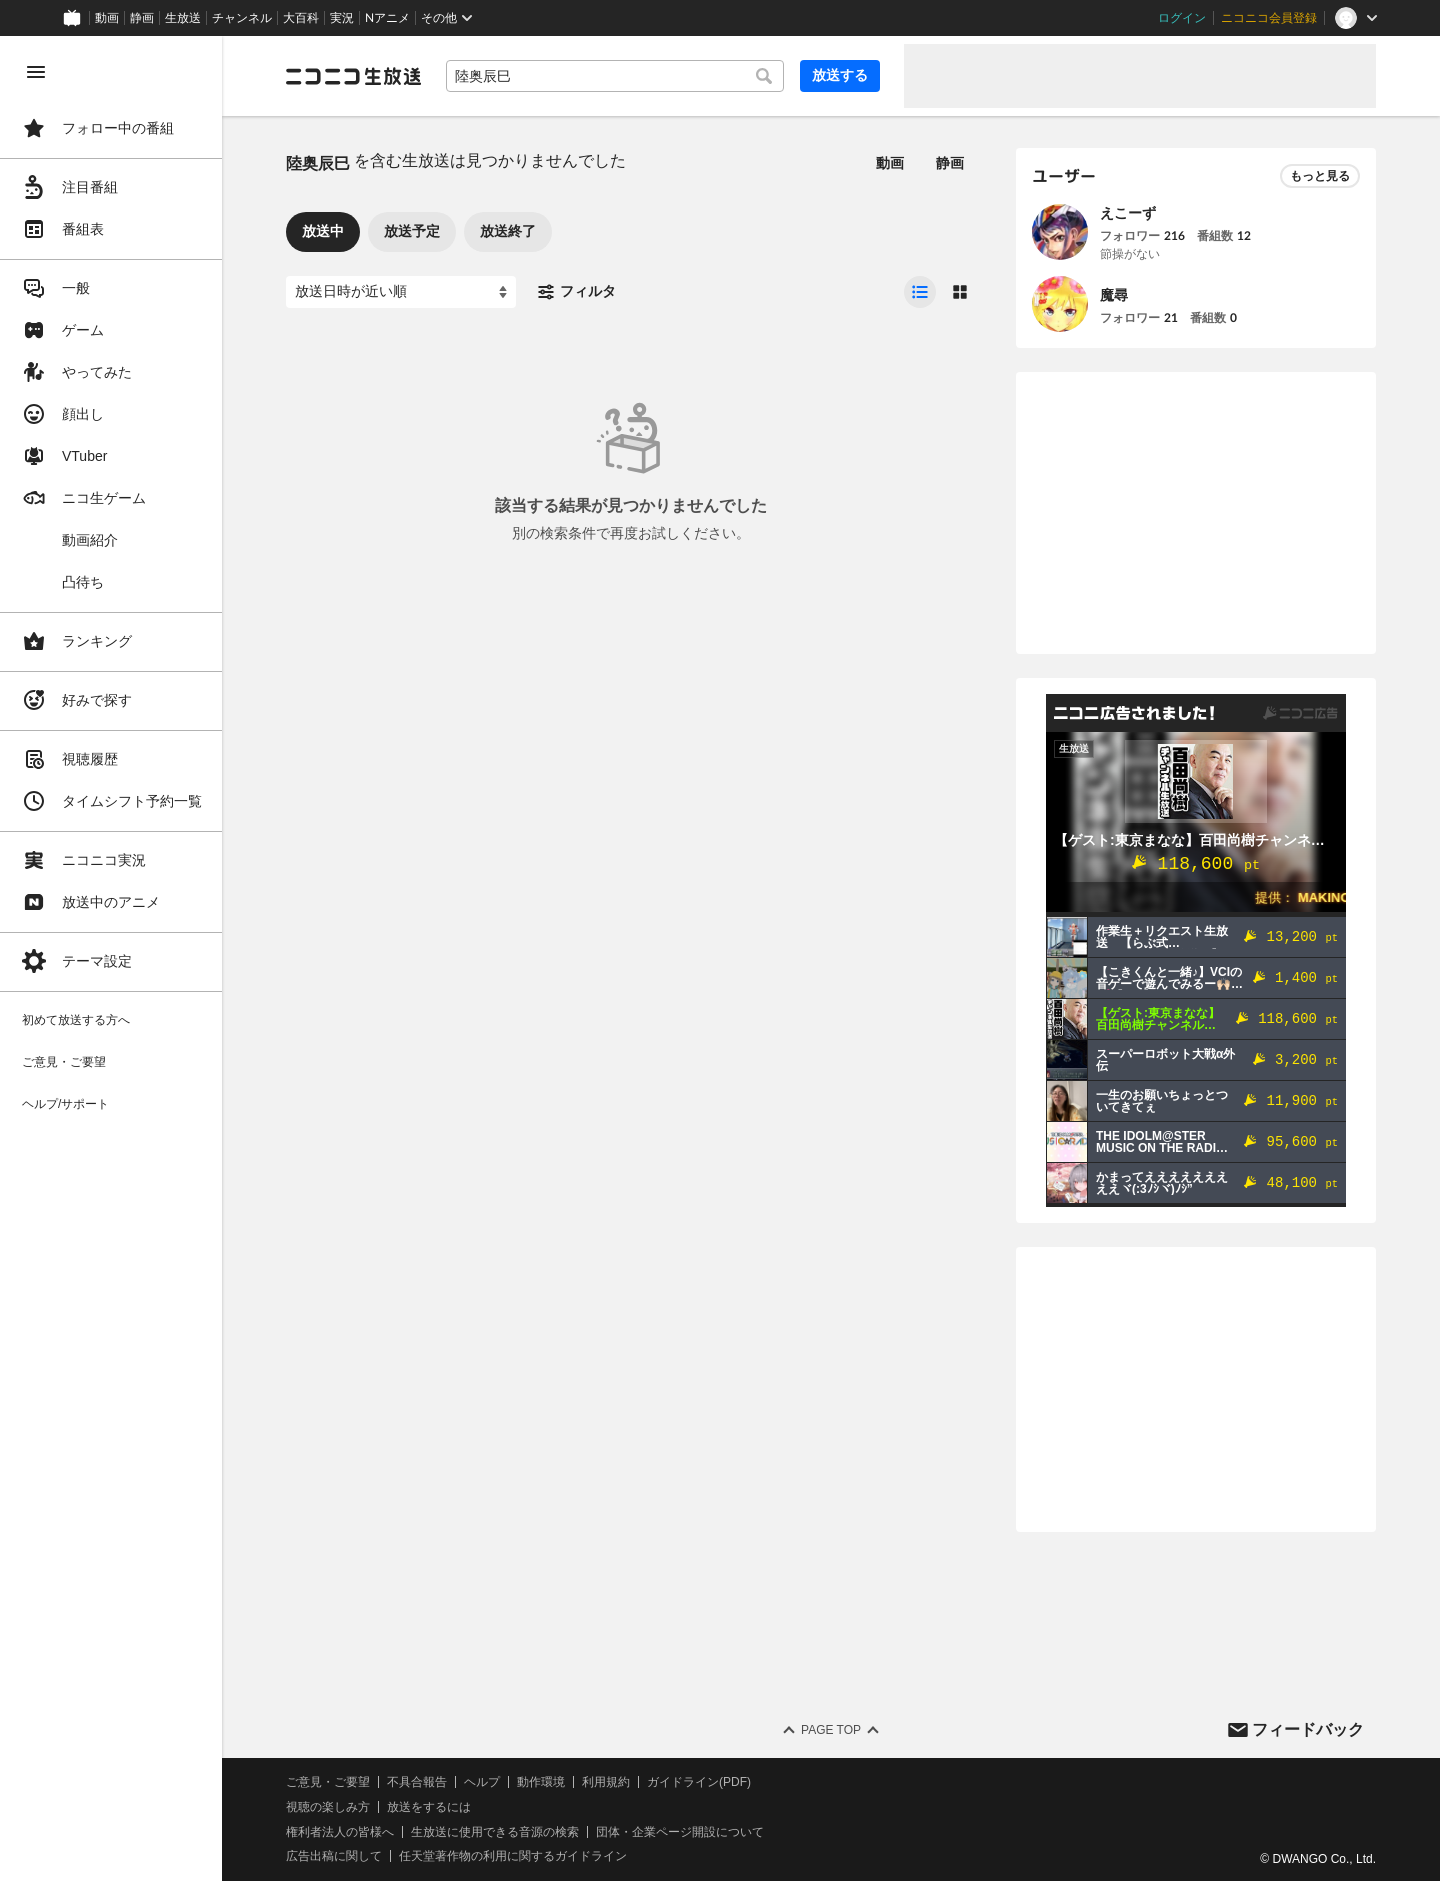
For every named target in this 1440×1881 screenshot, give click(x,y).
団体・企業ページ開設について (682, 1832)
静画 (142, 18)
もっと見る (1320, 176)
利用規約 (608, 1782)
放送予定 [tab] (414, 231)
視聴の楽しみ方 (330, 1807)
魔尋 (1114, 295)
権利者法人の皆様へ (342, 1832)
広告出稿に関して (336, 1856)
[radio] (920, 292)
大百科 (301, 18)
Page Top (832, 1730)
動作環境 (543, 1782)
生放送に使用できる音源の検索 (497, 1832)
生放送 (183, 18)
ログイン (1182, 18)
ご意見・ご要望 (330, 1782)
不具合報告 (419, 1782)
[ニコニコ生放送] (356, 76)
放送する (840, 75)
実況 (342, 18)
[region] (112, 958)
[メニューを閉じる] (36, 72)
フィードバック (1308, 1729)
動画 (107, 18)
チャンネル (242, 18)
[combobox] (616, 76)
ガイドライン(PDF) (701, 1782)
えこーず (1128, 213)
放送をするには (431, 1807)
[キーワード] (616, 76)
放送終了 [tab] (510, 231)
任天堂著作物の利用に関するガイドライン (515, 1856)
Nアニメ (387, 18)
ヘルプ (484, 1782)
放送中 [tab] (325, 231)
